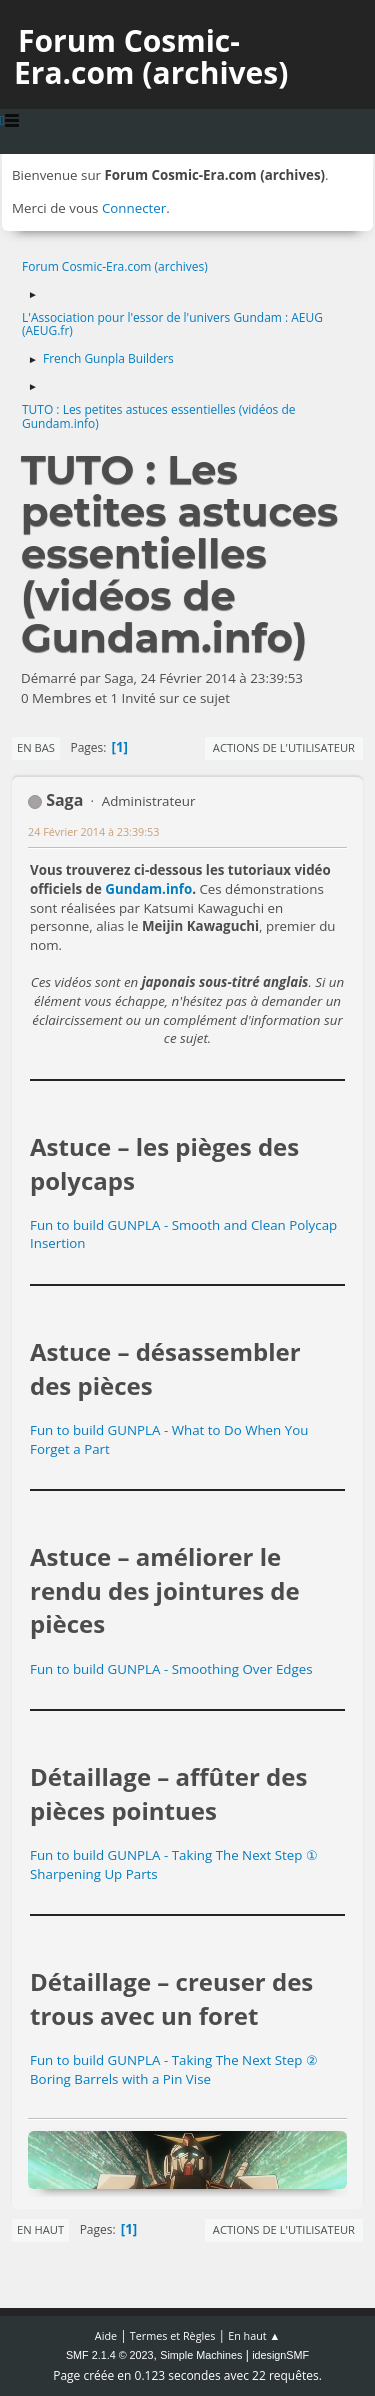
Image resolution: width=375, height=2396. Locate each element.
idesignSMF (280, 2355)
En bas (36, 747)
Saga (64, 800)
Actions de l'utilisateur (284, 747)
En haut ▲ (254, 2335)
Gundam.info (148, 889)
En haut (40, 2229)
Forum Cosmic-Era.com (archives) (151, 56)
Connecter (134, 208)
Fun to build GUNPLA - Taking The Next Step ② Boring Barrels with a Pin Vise (174, 2069)
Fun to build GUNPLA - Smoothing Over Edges (171, 1669)
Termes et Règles (173, 2335)
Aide (106, 2335)
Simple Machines (201, 2355)
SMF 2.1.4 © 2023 (110, 2355)
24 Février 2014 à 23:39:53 (93, 831)
